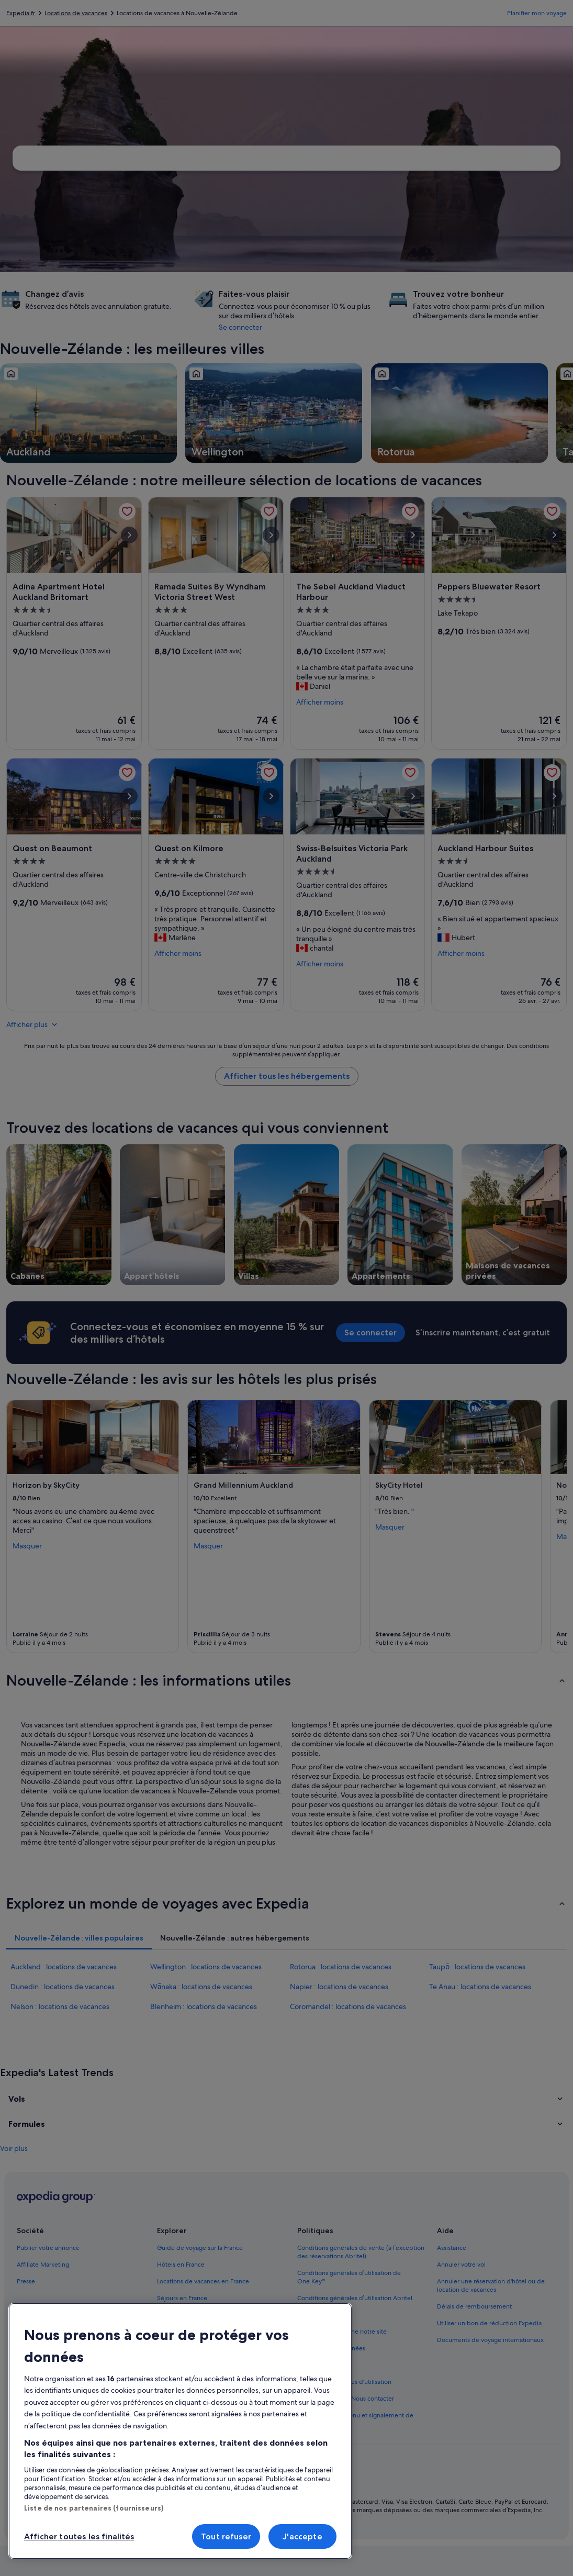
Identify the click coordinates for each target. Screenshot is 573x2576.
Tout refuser (226, 2536)
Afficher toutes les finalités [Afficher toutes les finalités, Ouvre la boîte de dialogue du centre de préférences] (79, 2536)
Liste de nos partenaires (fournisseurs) (93, 2508)
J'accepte (302, 2536)
